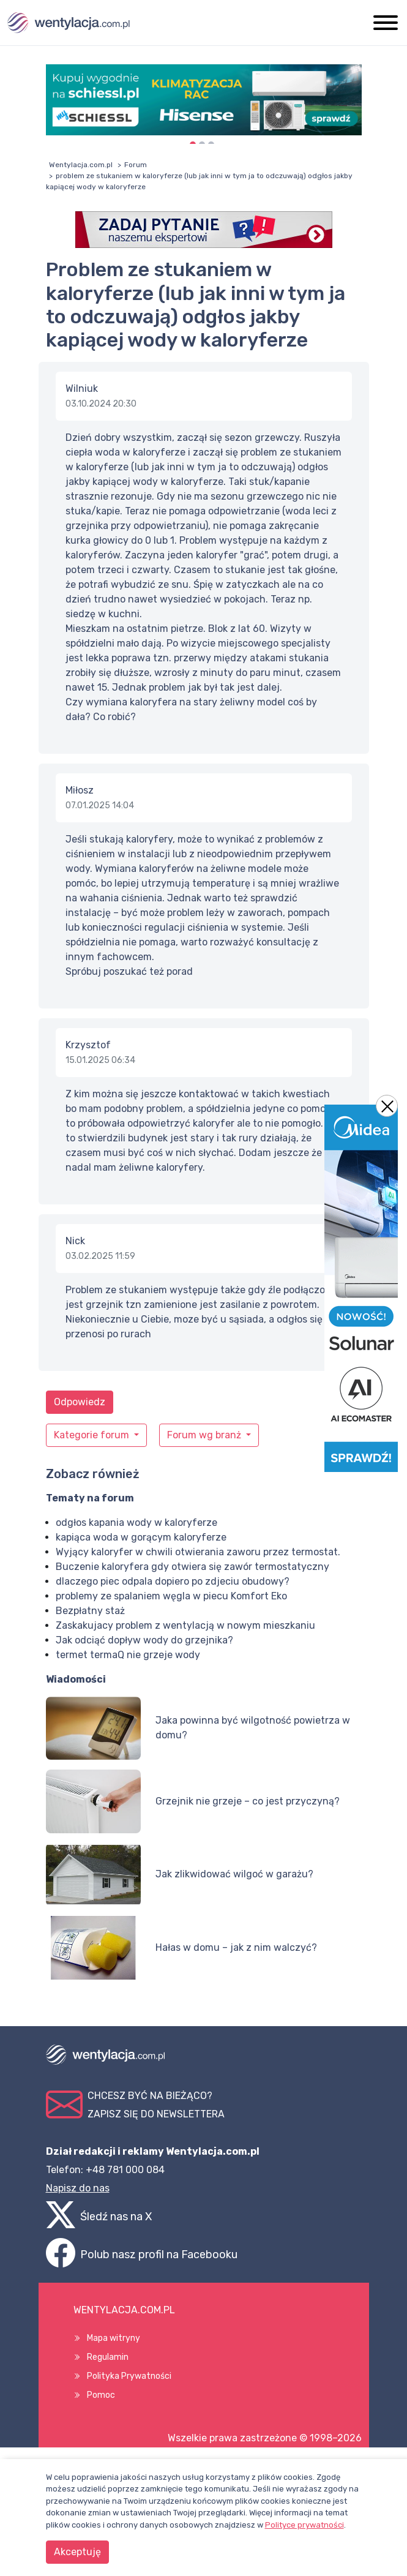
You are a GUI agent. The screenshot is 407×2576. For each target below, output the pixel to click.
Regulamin (108, 2357)
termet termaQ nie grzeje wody (128, 1655)
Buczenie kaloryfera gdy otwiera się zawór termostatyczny (192, 1566)
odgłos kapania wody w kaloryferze (136, 1522)
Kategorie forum (93, 1435)
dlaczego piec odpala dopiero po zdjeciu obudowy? (172, 1581)
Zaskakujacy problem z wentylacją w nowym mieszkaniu (185, 1625)
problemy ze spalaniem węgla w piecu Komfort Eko (171, 1596)
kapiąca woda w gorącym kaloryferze (141, 1537)
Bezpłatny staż (90, 1611)
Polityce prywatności (304, 2524)
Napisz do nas (78, 2188)
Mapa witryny (113, 2338)
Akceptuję (77, 2552)
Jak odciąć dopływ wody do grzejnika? (144, 1640)
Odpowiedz (79, 1402)
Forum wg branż (205, 1435)
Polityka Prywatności (129, 2376)
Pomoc (101, 2395)
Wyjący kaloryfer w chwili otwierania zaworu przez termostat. (198, 1552)
